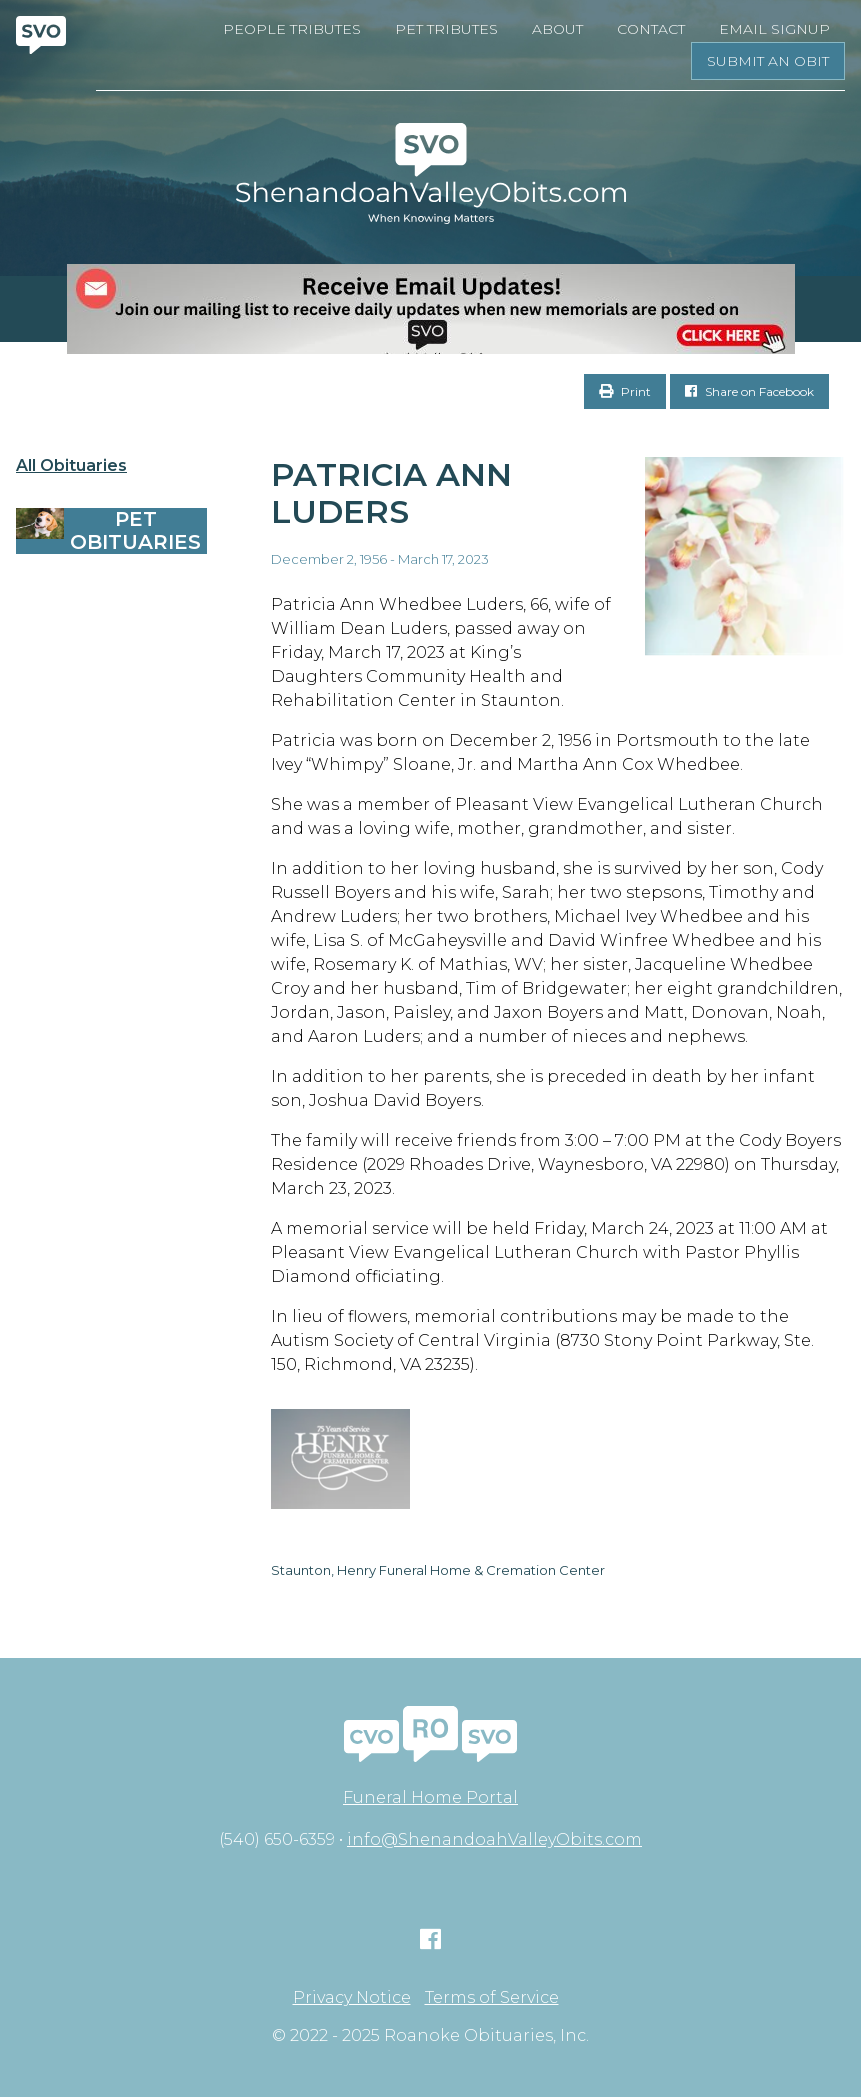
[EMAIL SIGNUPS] (430, 309)
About (557, 29)
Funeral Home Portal (430, 1797)
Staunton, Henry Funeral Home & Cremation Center (438, 1570)
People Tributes (292, 29)
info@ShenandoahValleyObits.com (494, 1839)
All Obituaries (71, 466)
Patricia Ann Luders (391, 493)
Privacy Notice (352, 1998)
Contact (651, 29)
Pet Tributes (446, 29)
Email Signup (774, 29)
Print (625, 391)
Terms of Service (492, 1998)
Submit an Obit (768, 61)
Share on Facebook (749, 391)
